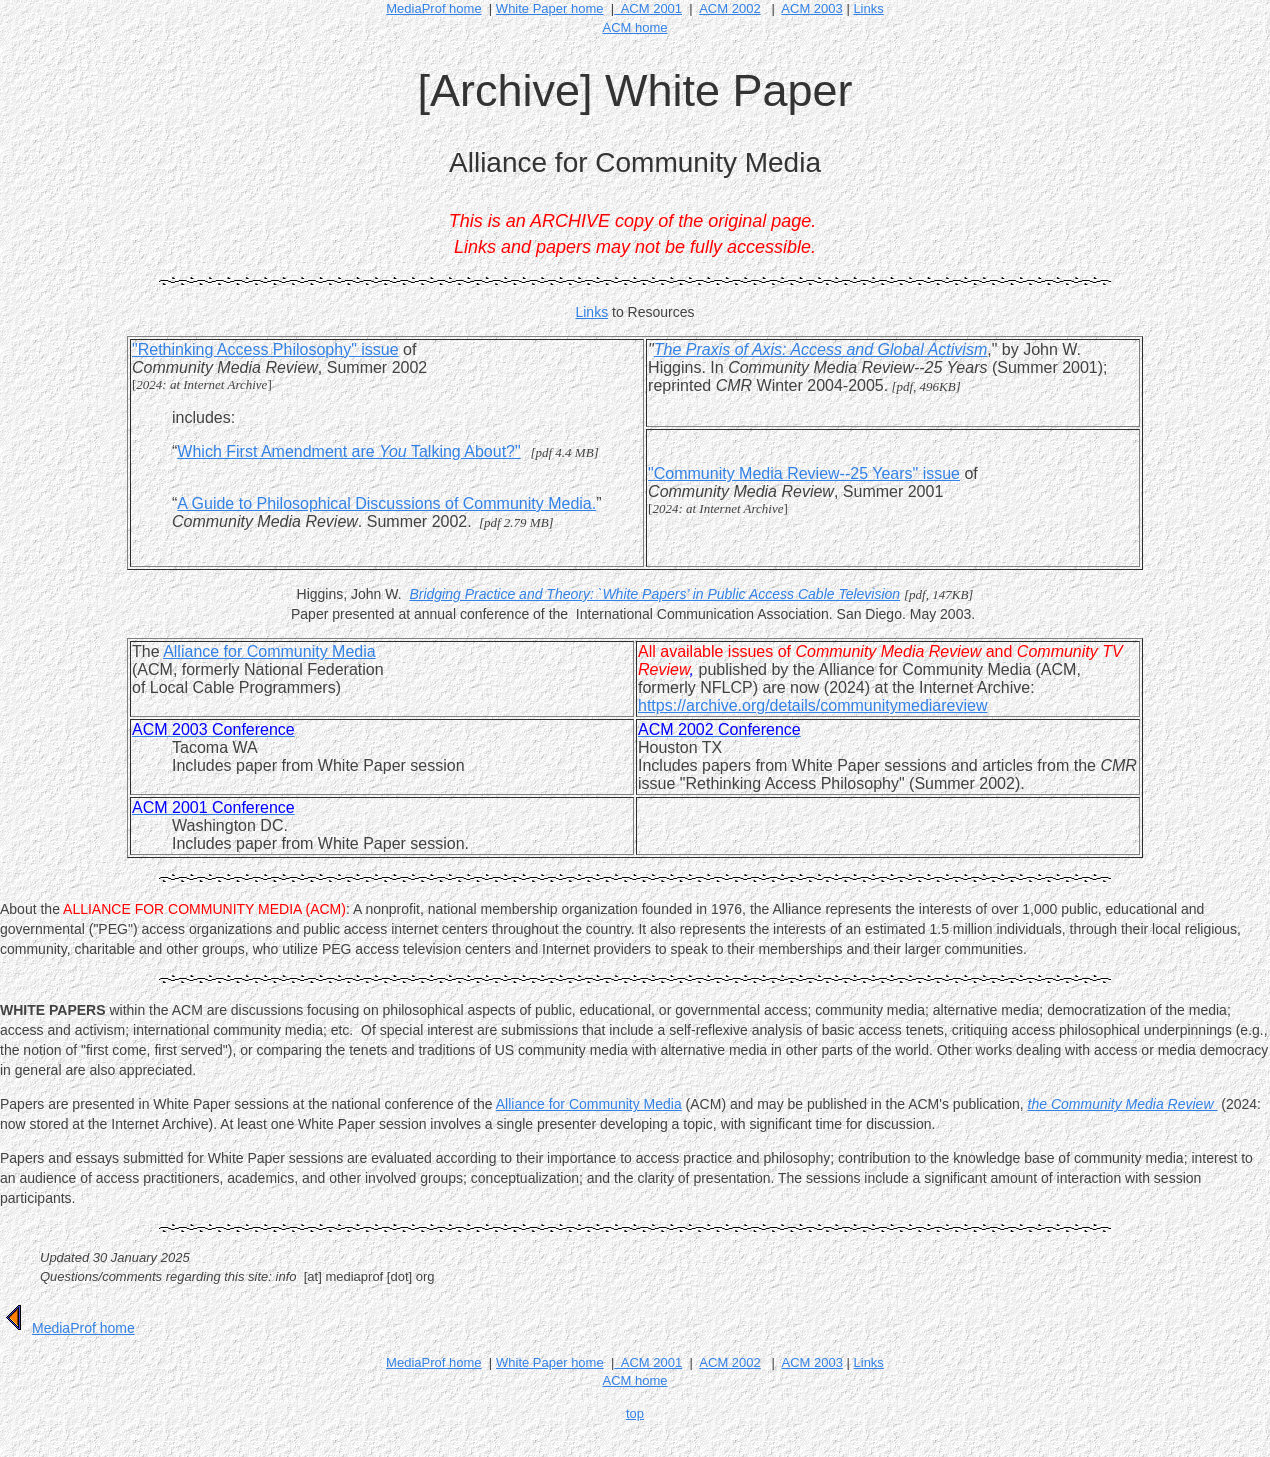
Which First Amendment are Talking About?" (348, 451)
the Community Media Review (1123, 1104)
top (635, 1413)
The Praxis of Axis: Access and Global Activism (820, 349)
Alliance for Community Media (269, 651)
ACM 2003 (811, 8)
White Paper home (550, 1362)
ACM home (634, 27)
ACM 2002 (729, 8)
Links (868, 8)
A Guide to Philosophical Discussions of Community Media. (386, 503)
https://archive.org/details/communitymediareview (812, 705)
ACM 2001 (648, 8)
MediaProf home (433, 8)
